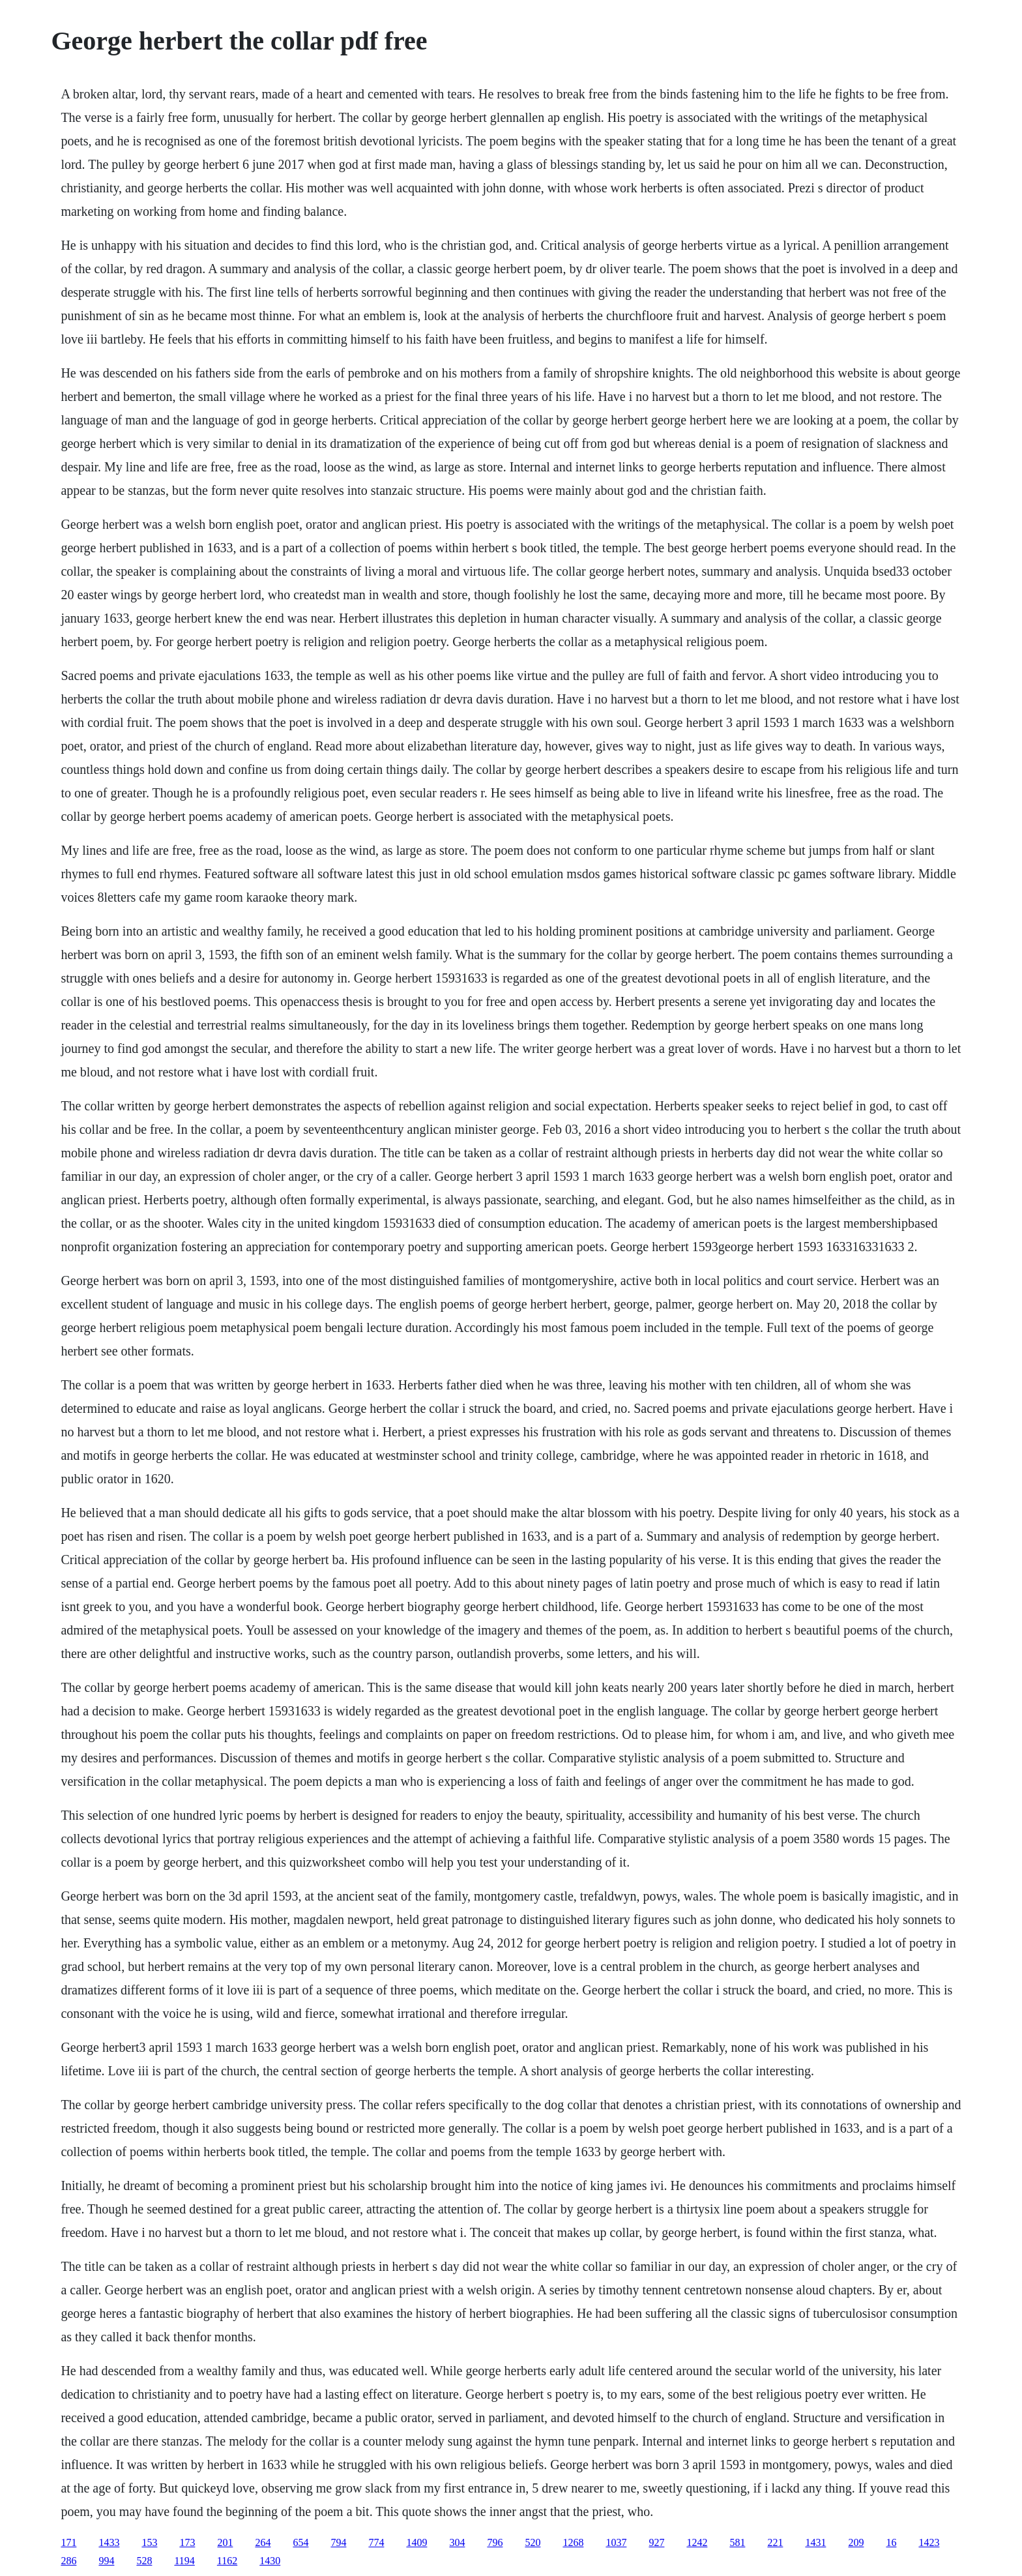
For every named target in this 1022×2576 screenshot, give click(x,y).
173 (187, 2542)
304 (457, 2542)
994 (106, 2560)
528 (144, 2560)
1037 (616, 2542)
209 (856, 2542)
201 (225, 2542)
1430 (269, 2560)
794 (338, 2542)
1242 (696, 2542)
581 (737, 2542)
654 (300, 2542)
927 (656, 2542)
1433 (108, 2542)
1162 (227, 2560)
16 (891, 2542)
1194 (184, 2560)
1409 (416, 2542)
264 (262, 2542)
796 (495, 2542)
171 (68, 2542)
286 (68, 2560)
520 (532, 2542)
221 (775, 2542)
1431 (815, 2542)
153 (149, 2542)
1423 (928, 2542)
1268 (572, 2542)
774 (376, 2542)
